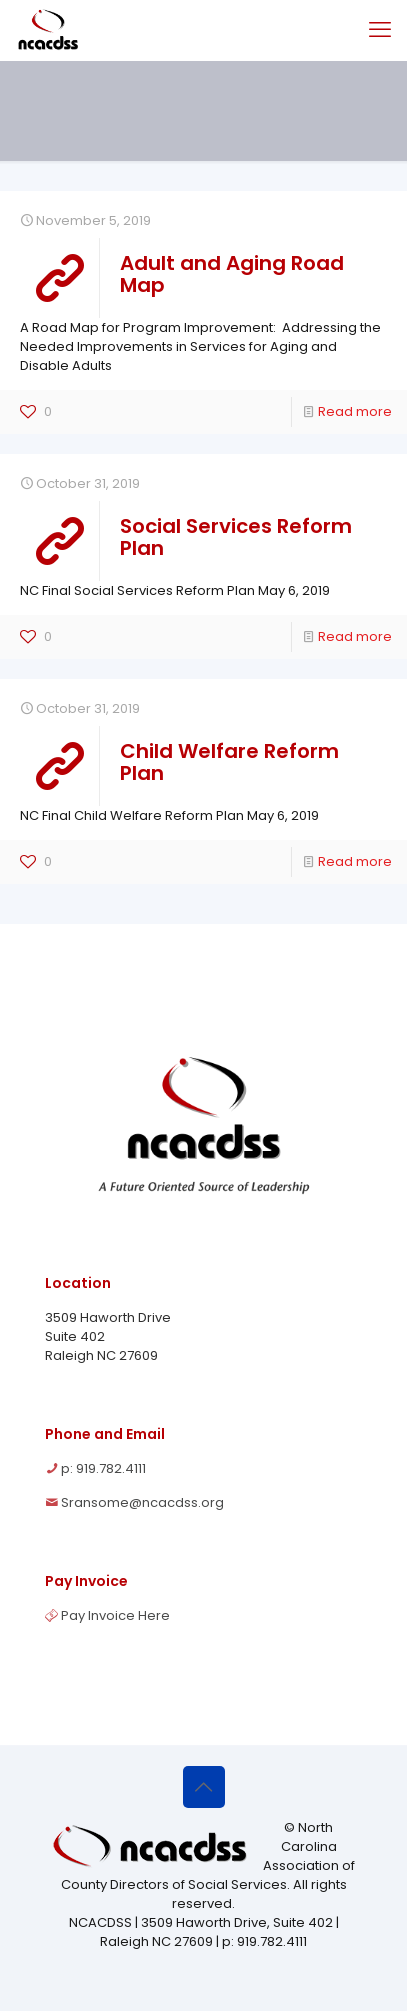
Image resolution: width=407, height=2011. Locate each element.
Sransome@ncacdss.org (142, 1502)
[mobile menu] (380, 30)
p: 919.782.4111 (103, 1468)
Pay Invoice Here (115, 1615)
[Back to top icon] (204, 1787)
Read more (355, 411)
